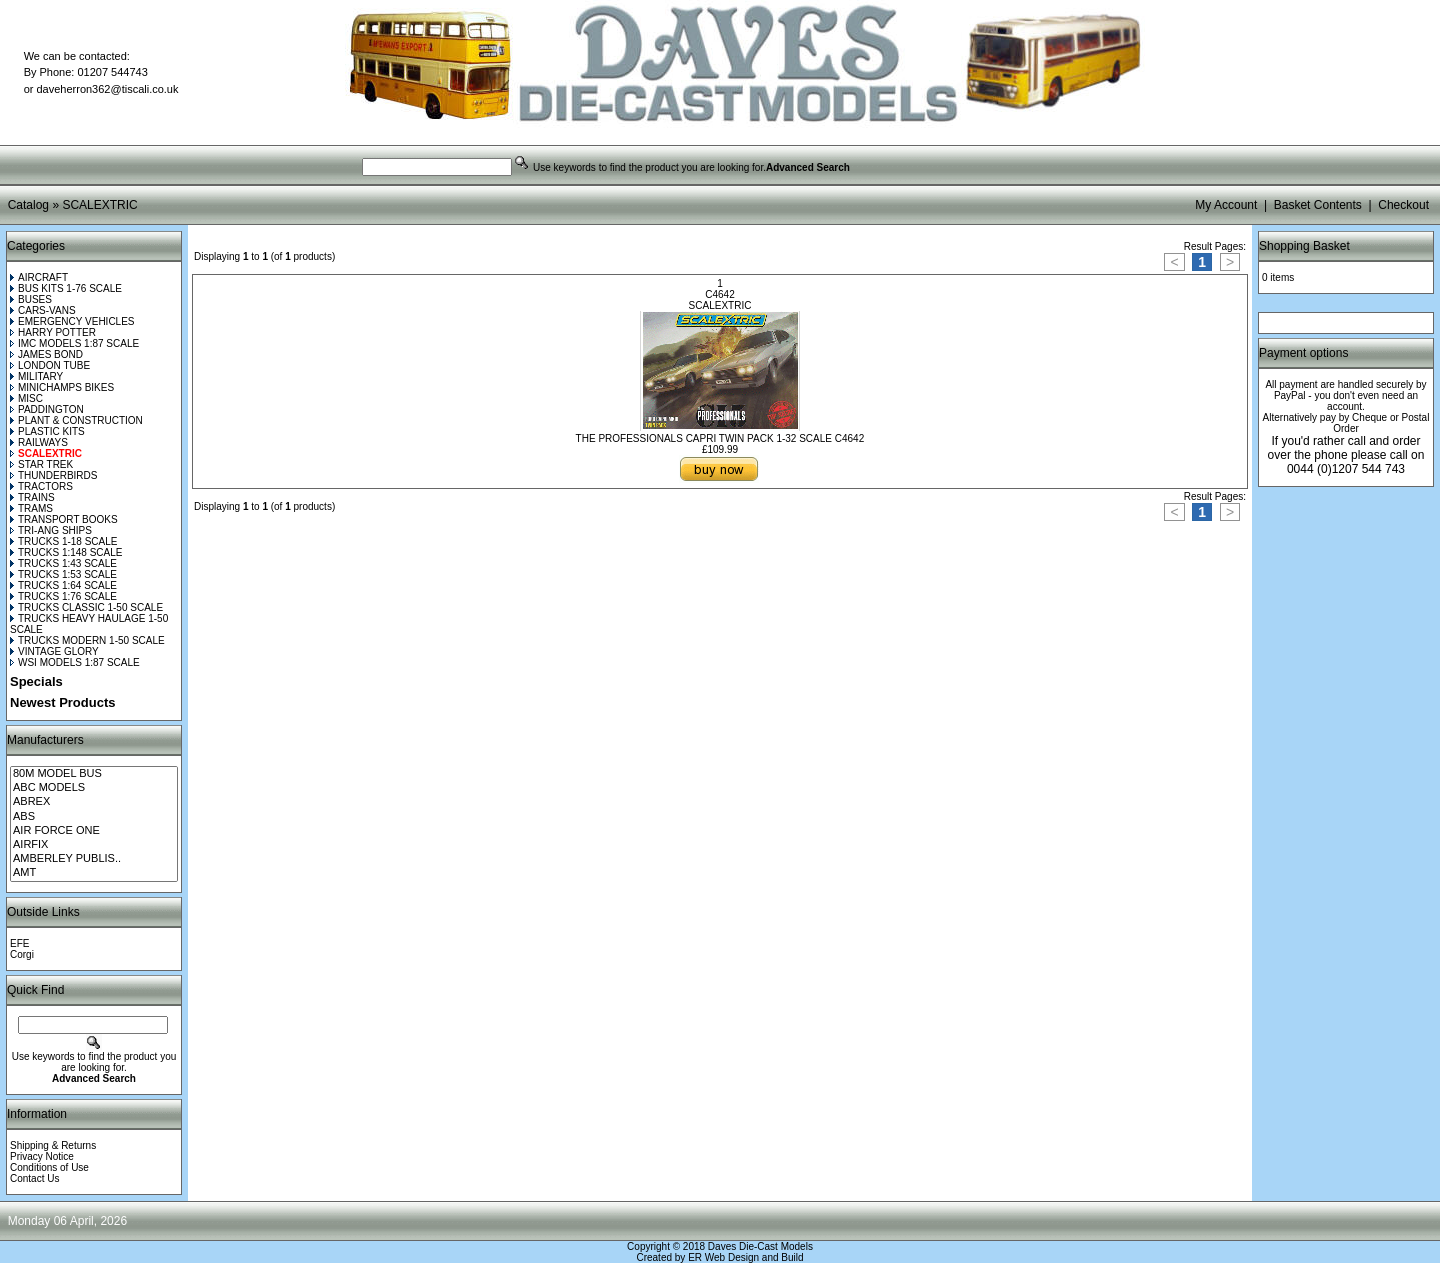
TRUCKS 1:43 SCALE (63, 563)
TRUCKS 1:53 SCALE (63, 574)
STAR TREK (41, 464)
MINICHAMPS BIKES (62, 387)
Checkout (1403, 205)
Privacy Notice (42, 1156)
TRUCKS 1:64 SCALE (63, 585)
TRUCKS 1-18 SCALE (63, 541)
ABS (94, 817)
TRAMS (31, 508)
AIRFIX (94, 845)
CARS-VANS (43, 310)
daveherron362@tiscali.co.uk (107, 89)
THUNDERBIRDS (53, 475)
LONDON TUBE (50, 365)
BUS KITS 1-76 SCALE (66, 288)
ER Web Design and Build (745, 1257)
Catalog (28, 205)
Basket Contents (1318, 205)
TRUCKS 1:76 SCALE (63, 596)
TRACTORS (41, 486)
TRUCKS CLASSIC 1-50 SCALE (86, 607)
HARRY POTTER (53, 332)
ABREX (94, 802)
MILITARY (36, 376)
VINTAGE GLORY (54, 651)
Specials (36, 681)
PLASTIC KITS (47, 431)
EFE (19, 943)
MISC (26, 398)
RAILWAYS (39, 442)
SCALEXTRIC (99, 205)
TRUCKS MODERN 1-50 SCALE (87, 640)
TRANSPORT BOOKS (64, 519)
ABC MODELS (94, 788)
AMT (94, 873)
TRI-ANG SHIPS (51, 530)
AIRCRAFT (39, 277)
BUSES (31, 299)
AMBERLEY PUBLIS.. (94, 859)
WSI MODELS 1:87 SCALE (75, 662)
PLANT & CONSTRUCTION (76, 420)
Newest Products (62, 702)
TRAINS (32, 497)
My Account (1226, 205)
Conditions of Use (49, 1167)
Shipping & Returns (53, 1145)
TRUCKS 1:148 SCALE (66, 552)
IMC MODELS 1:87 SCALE (74, 343)
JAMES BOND (46, 354)
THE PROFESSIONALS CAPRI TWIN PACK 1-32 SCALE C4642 (720, 438)
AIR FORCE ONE (94, 831)
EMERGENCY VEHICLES (72, 321)
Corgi (22, 954)
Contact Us (34, 1178)
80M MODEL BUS (94, 774)
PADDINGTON (47, 409)
